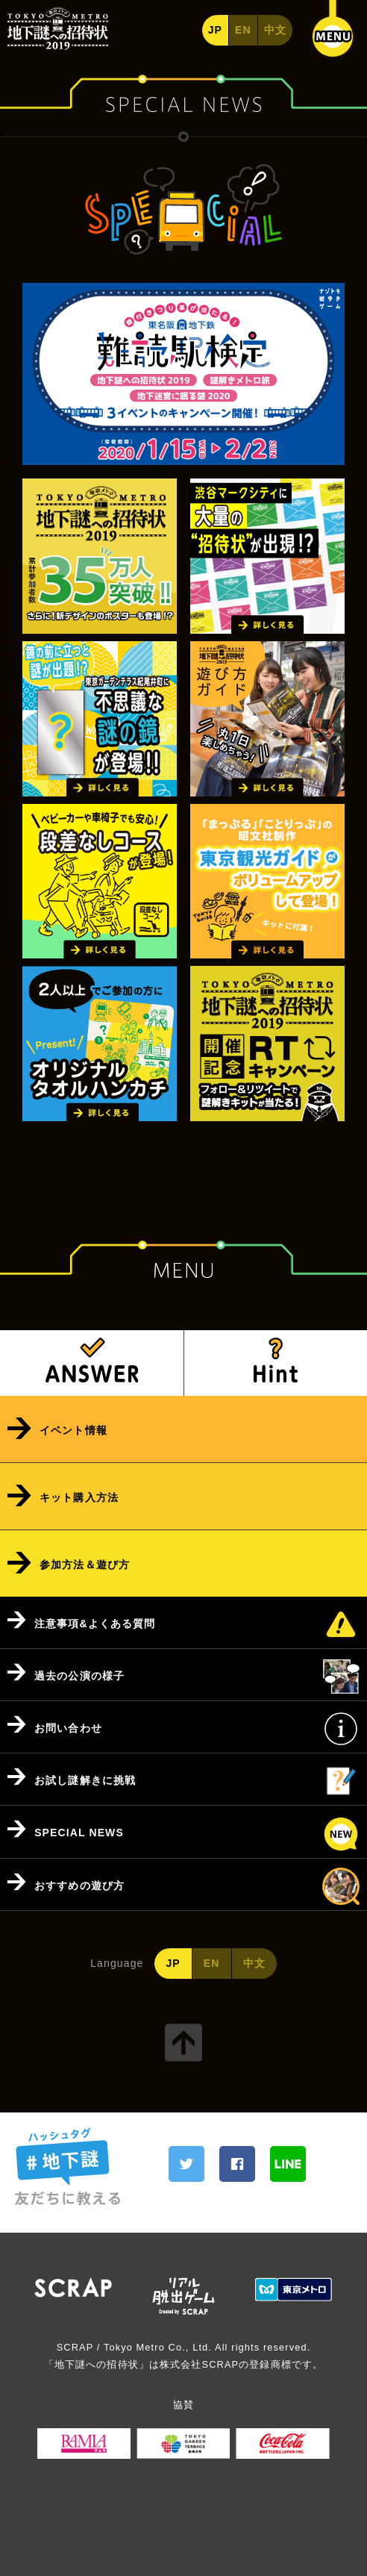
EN (243, 30)
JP (215, 30)
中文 (275, 30)
